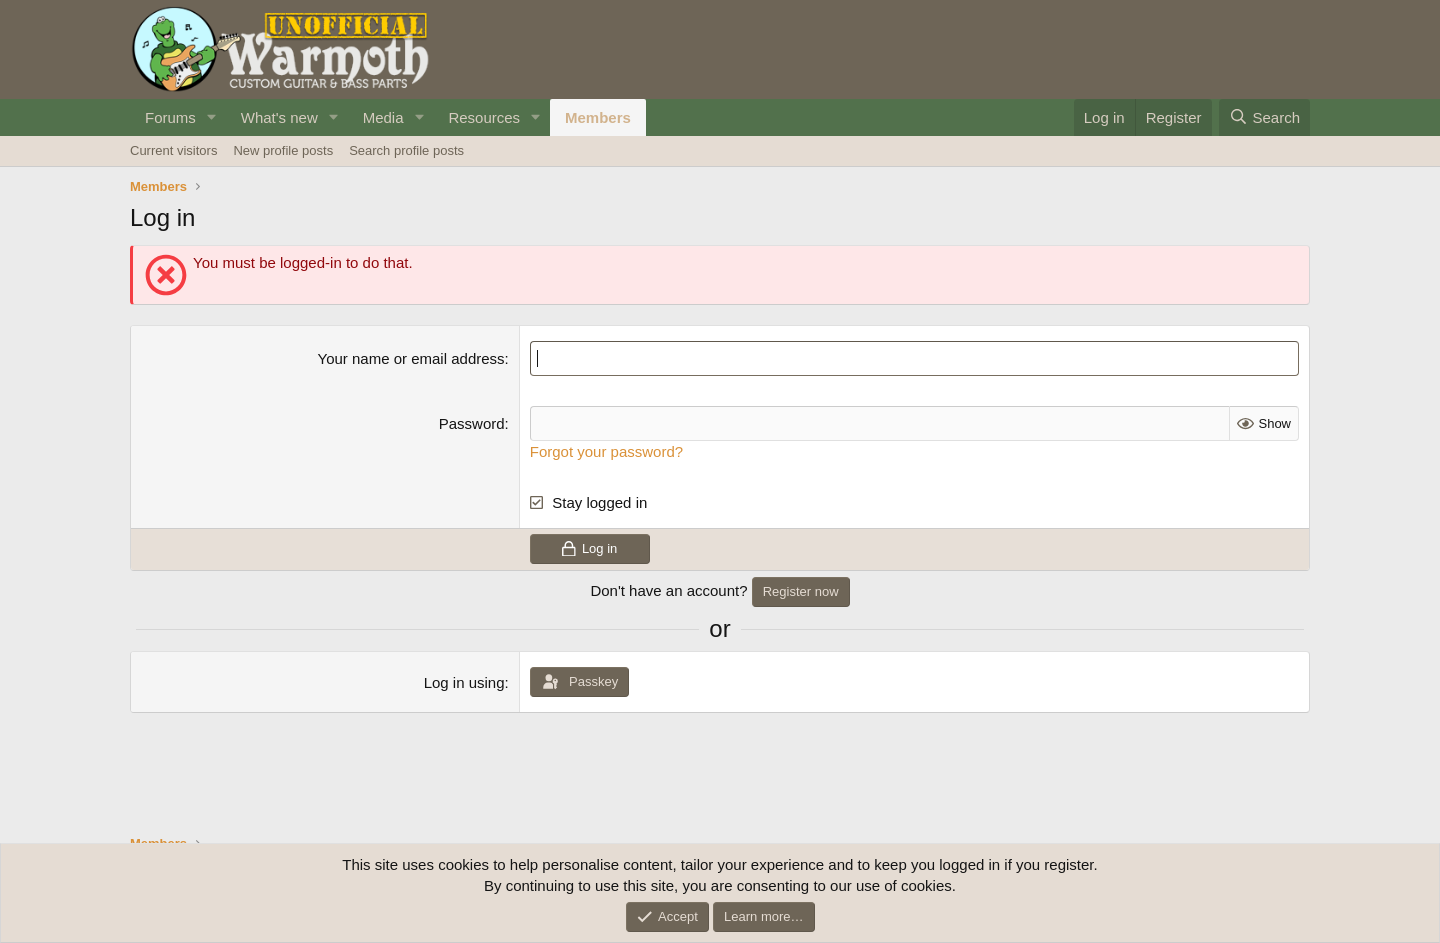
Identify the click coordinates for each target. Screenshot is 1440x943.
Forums (170, 117)
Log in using (464, 682)
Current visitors (173, 150)
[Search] (1264, 117)
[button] (212, 117)
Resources (484, 117)
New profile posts (283, 150)
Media (383, 117)
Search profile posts (406, 150)
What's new (279, 117)
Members (598, 117)
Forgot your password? (606, 451)
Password (472, 423)
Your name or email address (411, 358)
